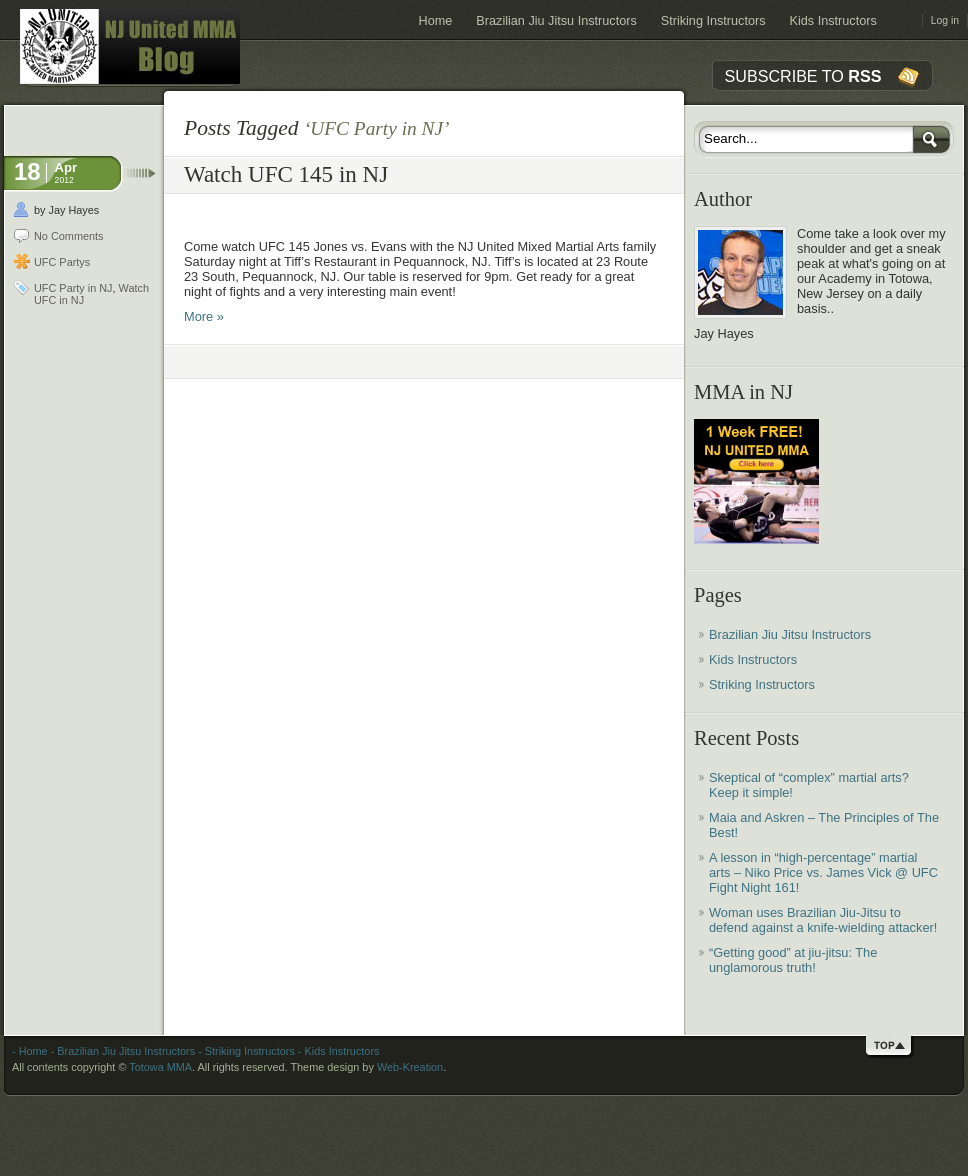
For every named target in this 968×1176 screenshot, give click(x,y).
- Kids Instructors (337, 1051)
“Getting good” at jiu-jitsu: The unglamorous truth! (793, 960)
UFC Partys (62, 262)
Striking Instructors (713, 21)
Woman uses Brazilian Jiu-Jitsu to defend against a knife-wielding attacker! (823, 920)
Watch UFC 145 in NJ (286, 174)
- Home (30, 1051)
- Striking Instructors (245, 1051)
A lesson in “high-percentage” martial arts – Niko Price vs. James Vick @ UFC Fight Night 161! (823, 872)
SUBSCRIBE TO (803, 76)
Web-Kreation (410, 1067)
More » (204, 316)
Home (436, 21)
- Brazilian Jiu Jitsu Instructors (121, 1051)
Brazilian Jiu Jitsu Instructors (556, 21)
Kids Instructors (833, 21)
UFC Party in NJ (73, 288)
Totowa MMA (160, 1067)
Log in (945, 20)
